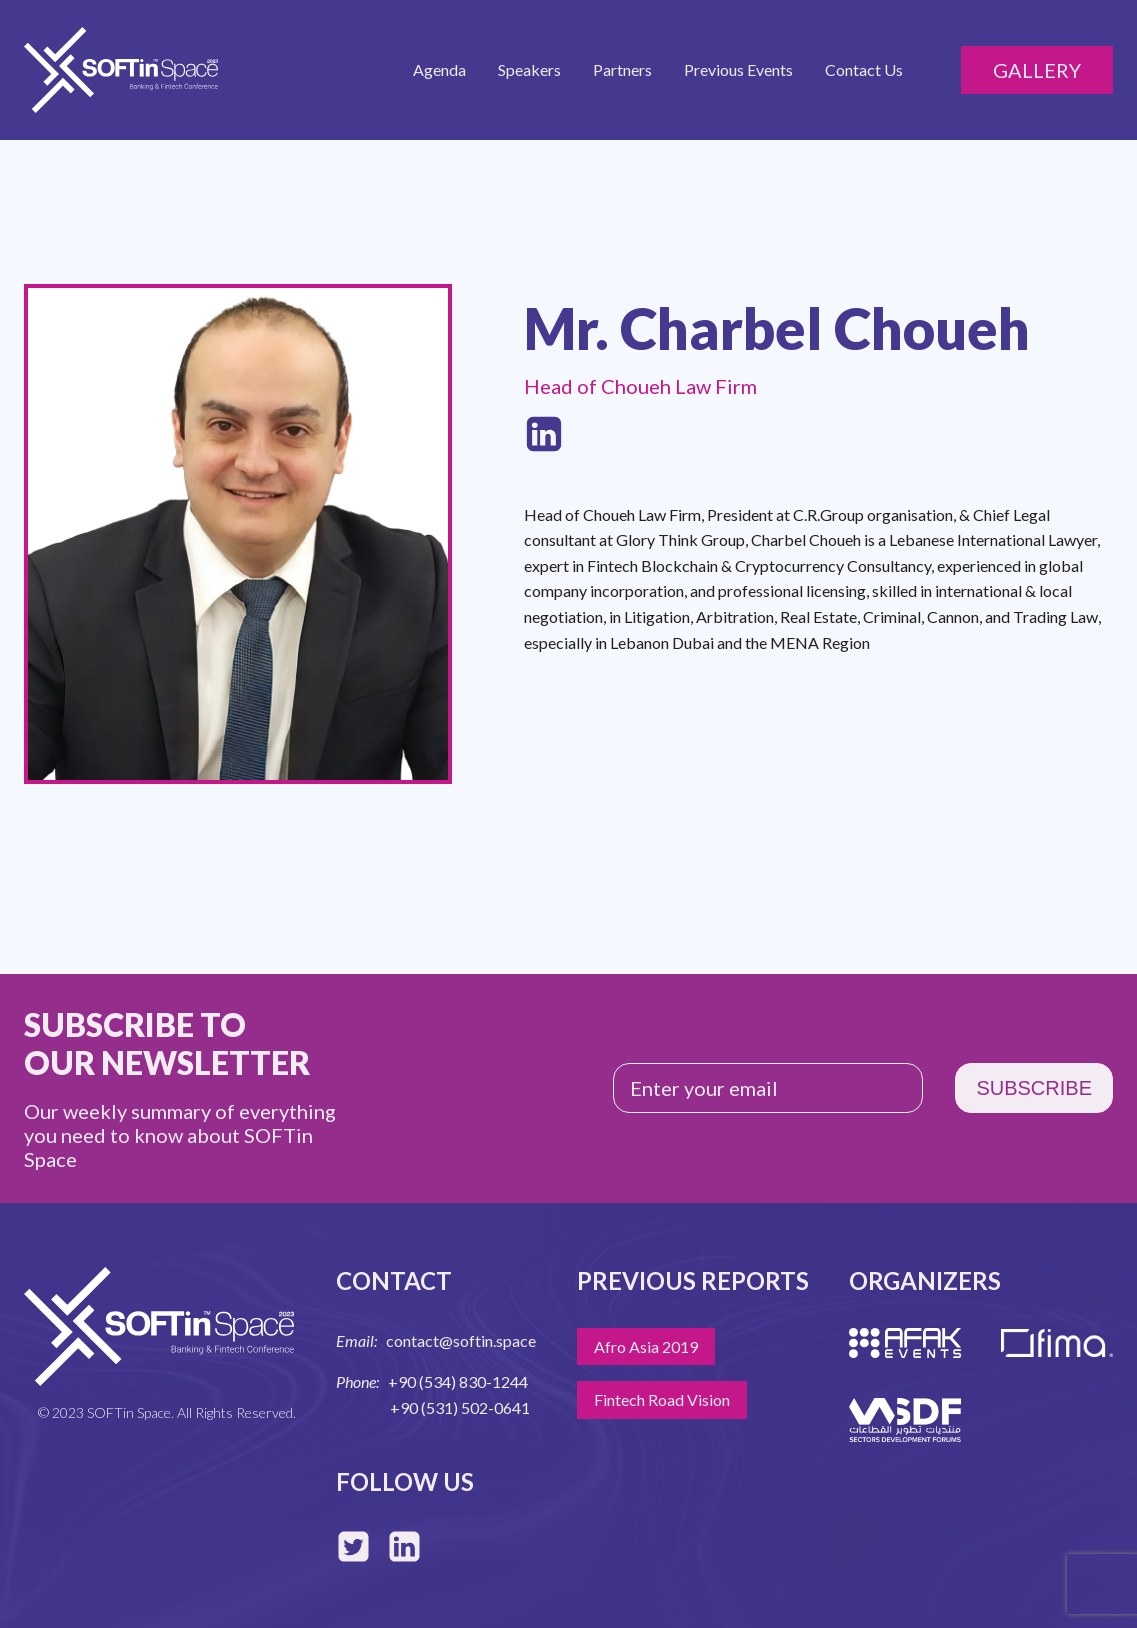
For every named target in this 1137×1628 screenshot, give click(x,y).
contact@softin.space (461, 1340)
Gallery (1037, 70)
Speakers (529, 69)
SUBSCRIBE (1034, 1088)
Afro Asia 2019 (646, 1346)
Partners (622, 69)
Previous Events (738, 69)
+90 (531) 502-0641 (460, 1407)
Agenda (439, 69)
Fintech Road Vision (662, 1399)
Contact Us (864, 69)
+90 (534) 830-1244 (458, 1381)
